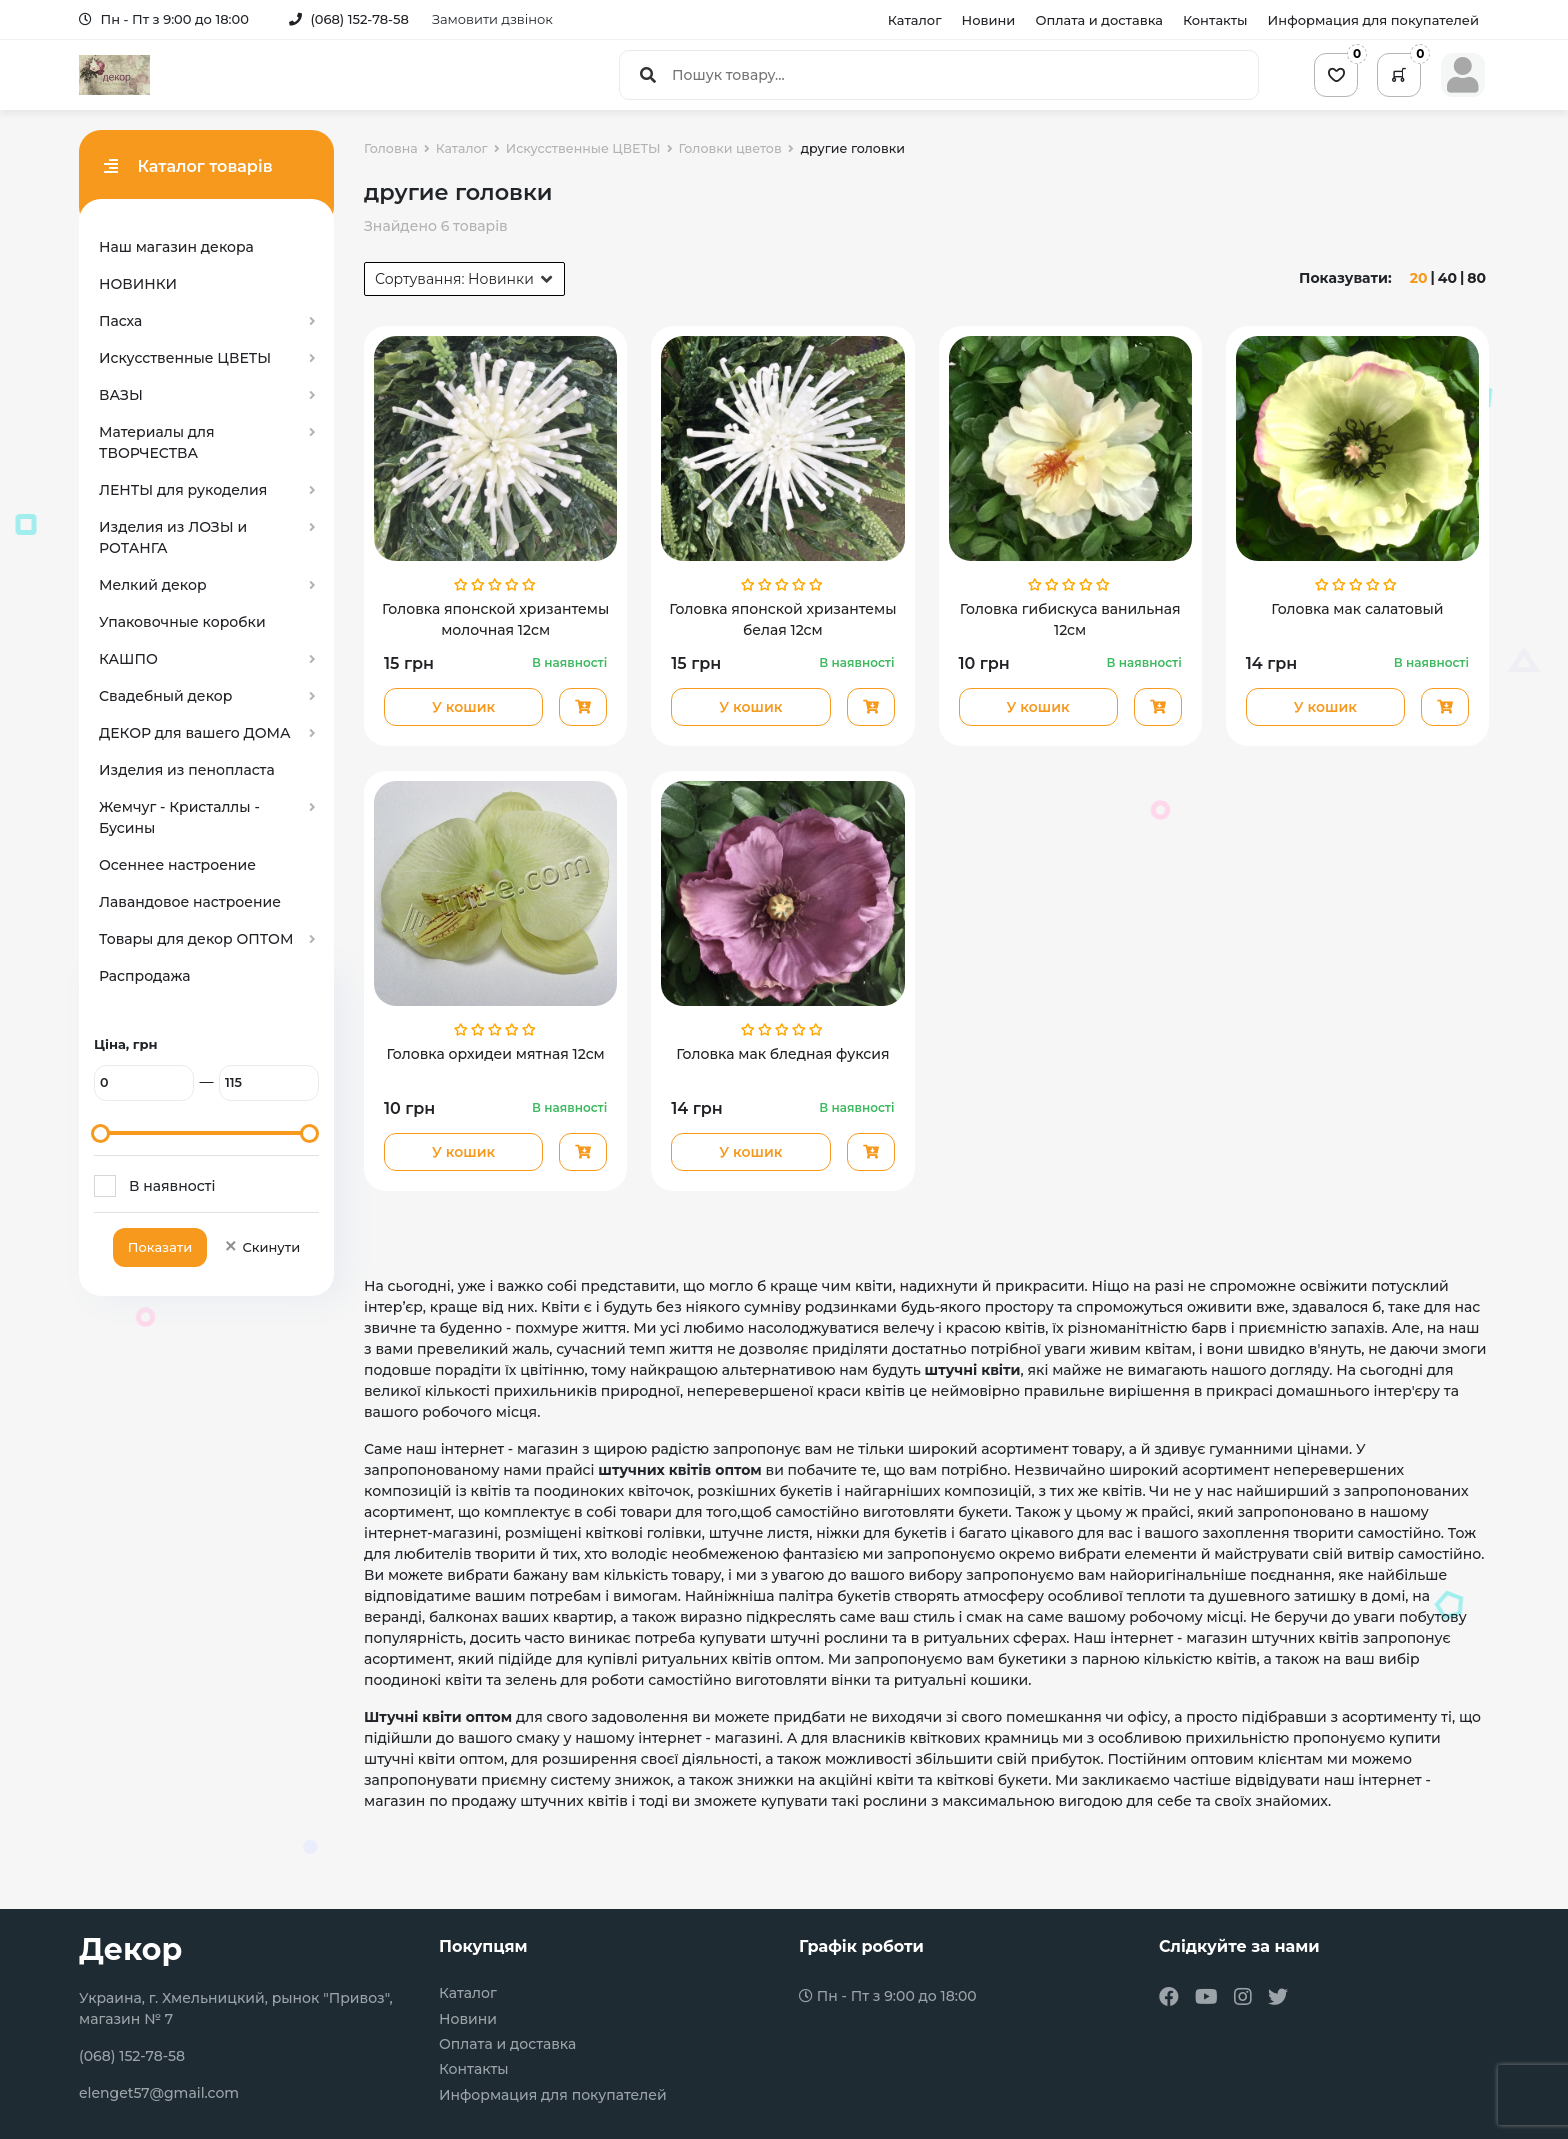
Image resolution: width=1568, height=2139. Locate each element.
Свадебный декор (165, 696)
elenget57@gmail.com (159, 2093)
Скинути (261, 1247)
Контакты (1215, 20)
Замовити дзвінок (492, 19)
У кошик (463, 707)
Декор (130, 1949)
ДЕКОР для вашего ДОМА (195, 733)
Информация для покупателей (1373, 20)
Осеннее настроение (177, 865)
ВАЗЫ (121, 395)
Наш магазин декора (176, 247)
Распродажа (145, 976)
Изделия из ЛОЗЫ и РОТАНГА (173, 537)
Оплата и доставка (1099, 20)
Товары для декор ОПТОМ (196, 939)
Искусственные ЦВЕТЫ (185, 358)
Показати (160, 1247)
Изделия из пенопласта (187, 770)
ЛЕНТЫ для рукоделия (183, 490)
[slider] (100, 1133)
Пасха (120, 321)
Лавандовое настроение (190, 902)
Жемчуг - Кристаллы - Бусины (179, 817)
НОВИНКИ (138, 284)
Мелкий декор (153, 585)
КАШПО (128, 659)
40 (1447, 278)
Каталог (915, 20)
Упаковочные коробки (182, 622)
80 (1476, 278)
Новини (989, 20)
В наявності (172, 1186)
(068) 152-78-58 (349, 19)
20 (1419, 278)
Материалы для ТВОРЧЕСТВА (157, 442)
